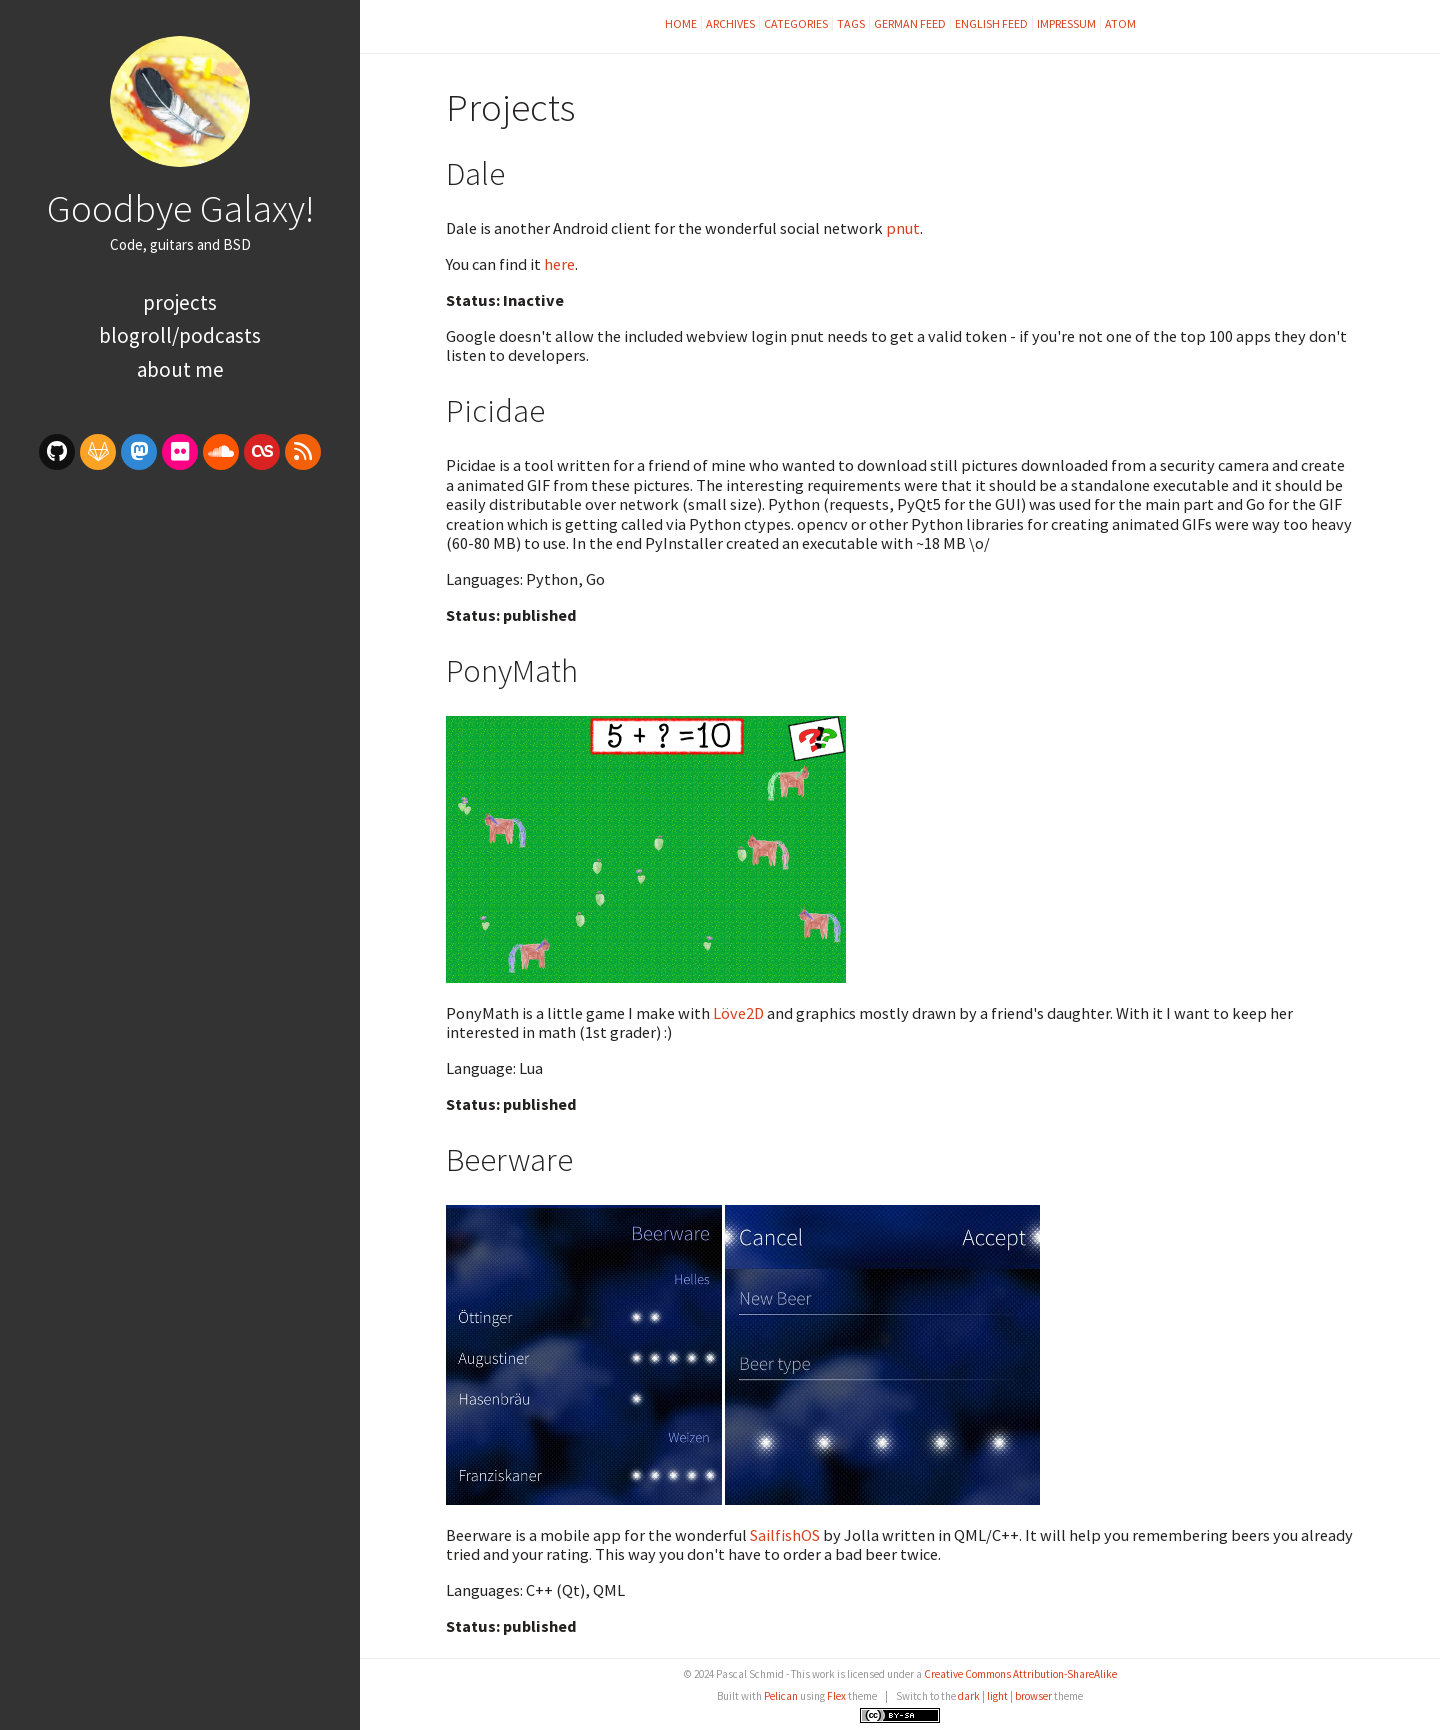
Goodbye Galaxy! (180, 208)
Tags (851, 23)
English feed (991, 23)
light (997, 1696)
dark (969, 1696)
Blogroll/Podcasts (180, 335)
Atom (1120, 23)
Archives (730, 23)
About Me (180, 369)
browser (1033, 1696)
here (559, 264)
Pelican (781, 1696)
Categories (796, 23)
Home (681, 23)
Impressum (1066, 23)
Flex (836, 1696)
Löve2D (738, 1013)
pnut (903, 228)
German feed (910, 23)
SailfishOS (785, 1535)
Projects (180, 302)
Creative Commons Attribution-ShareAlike (1020, 1674)
